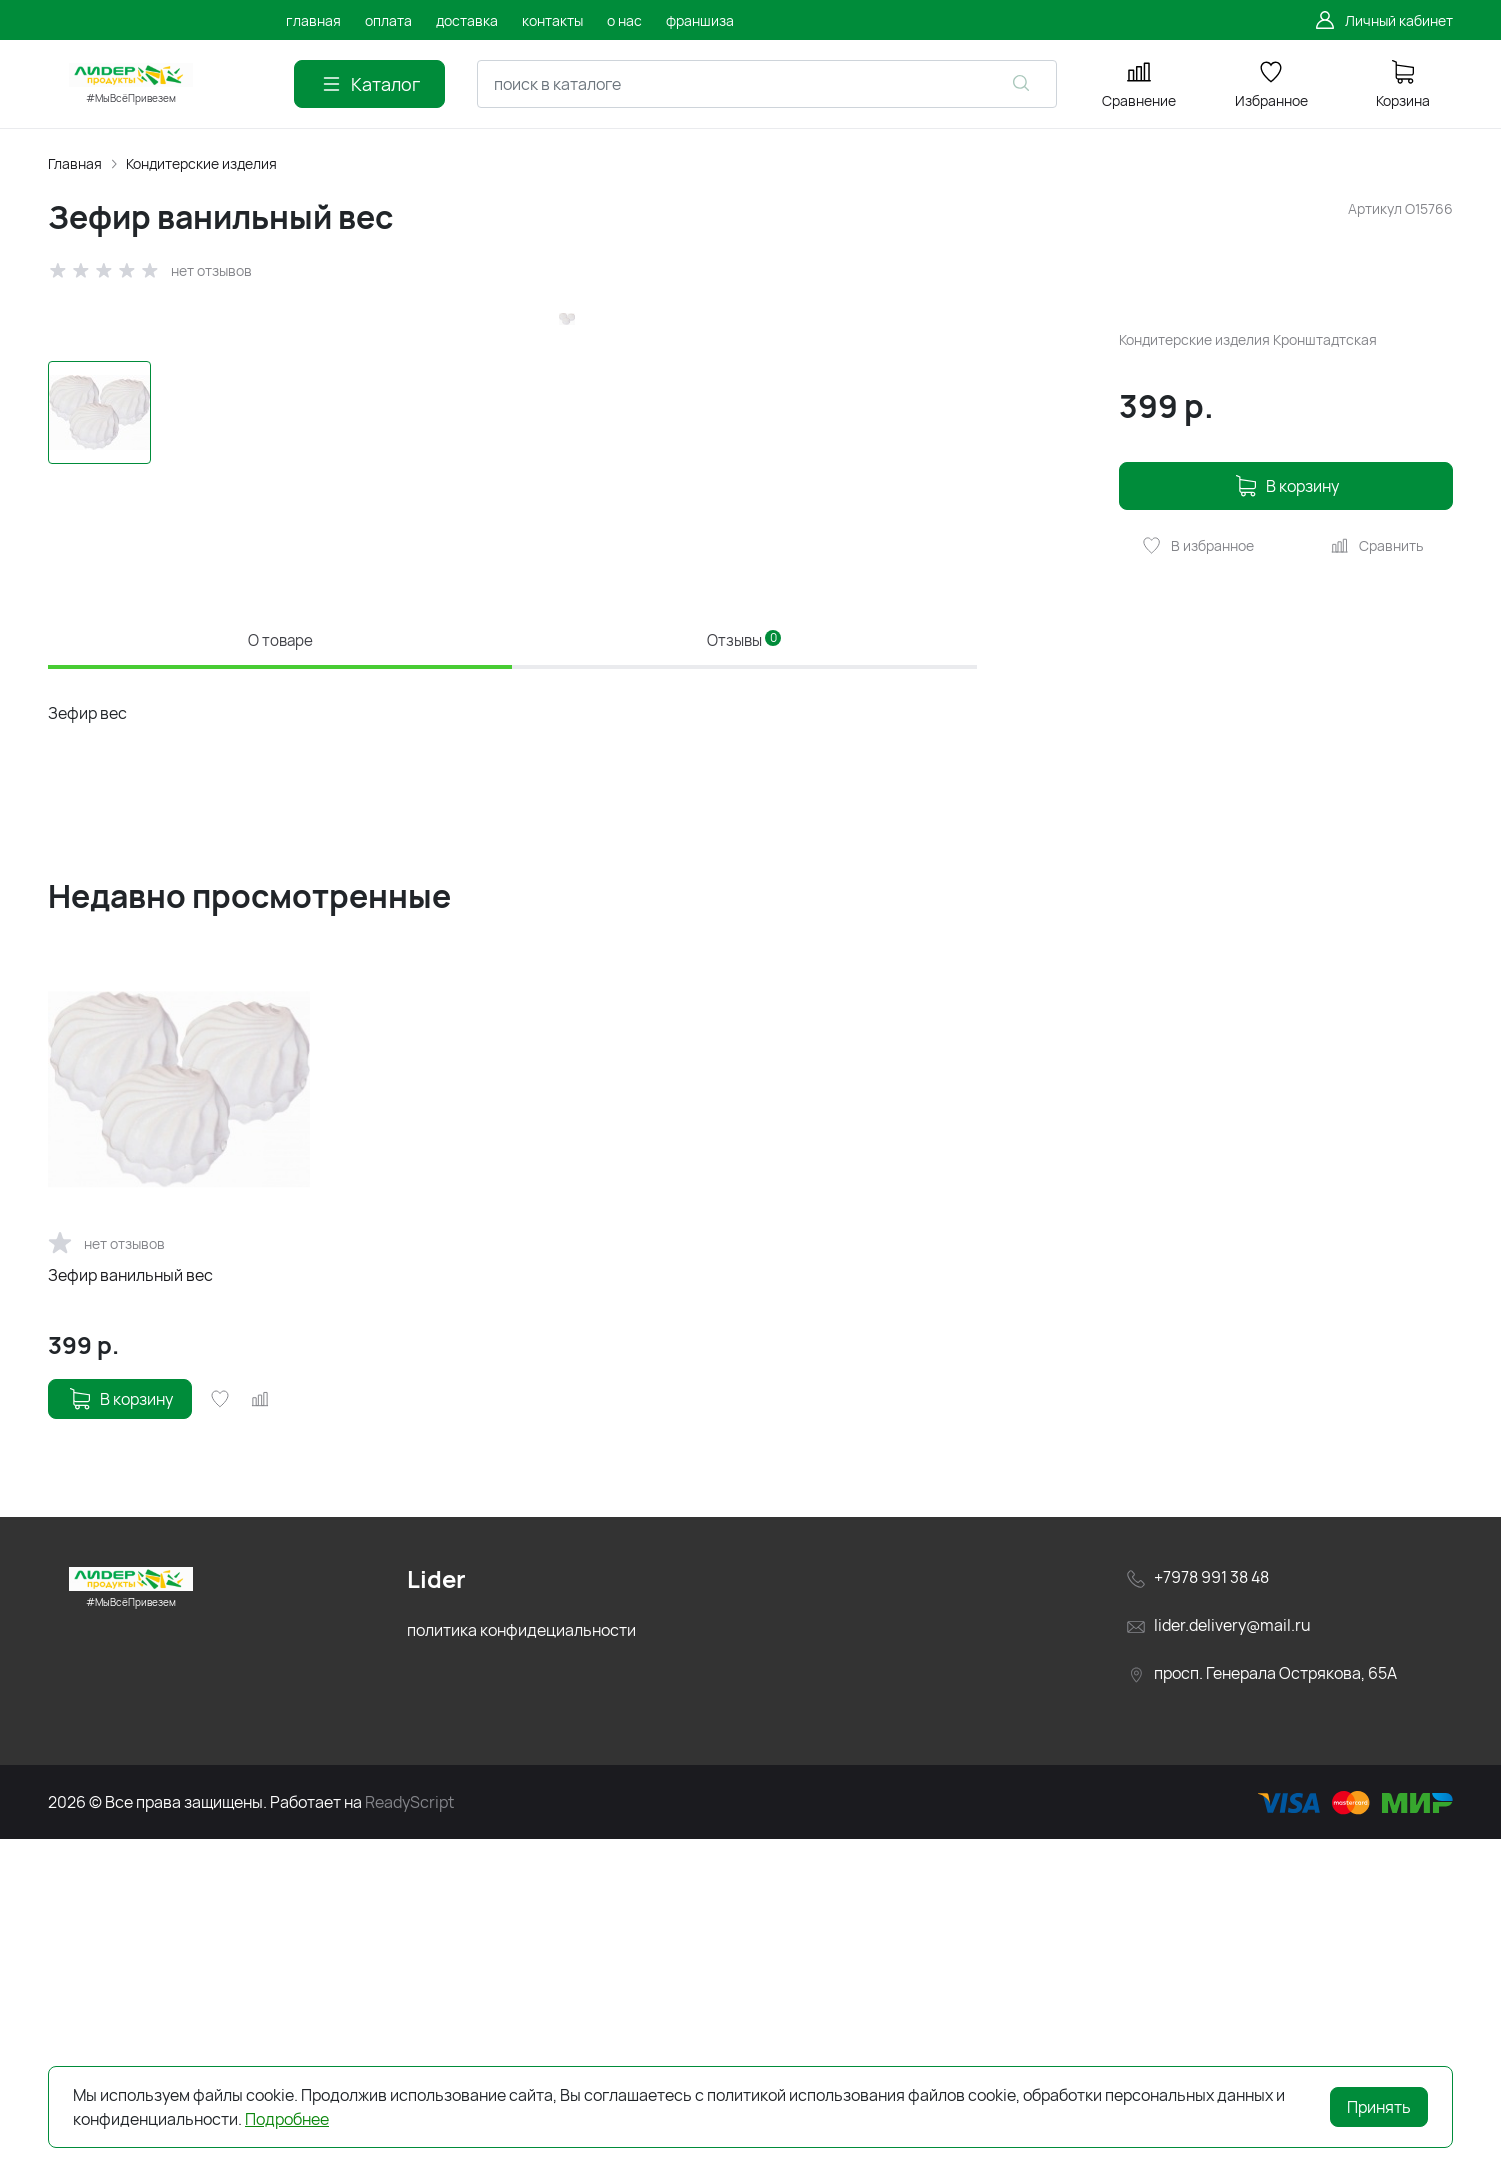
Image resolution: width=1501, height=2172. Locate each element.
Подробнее (287, 2119)
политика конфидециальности (521, 1963)
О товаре (280, 962)
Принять (1379, 2107)
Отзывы (744, 962)
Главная (75, 163)
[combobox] (767, 84)
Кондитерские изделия (201, 163)
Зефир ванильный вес (130, 1608)
